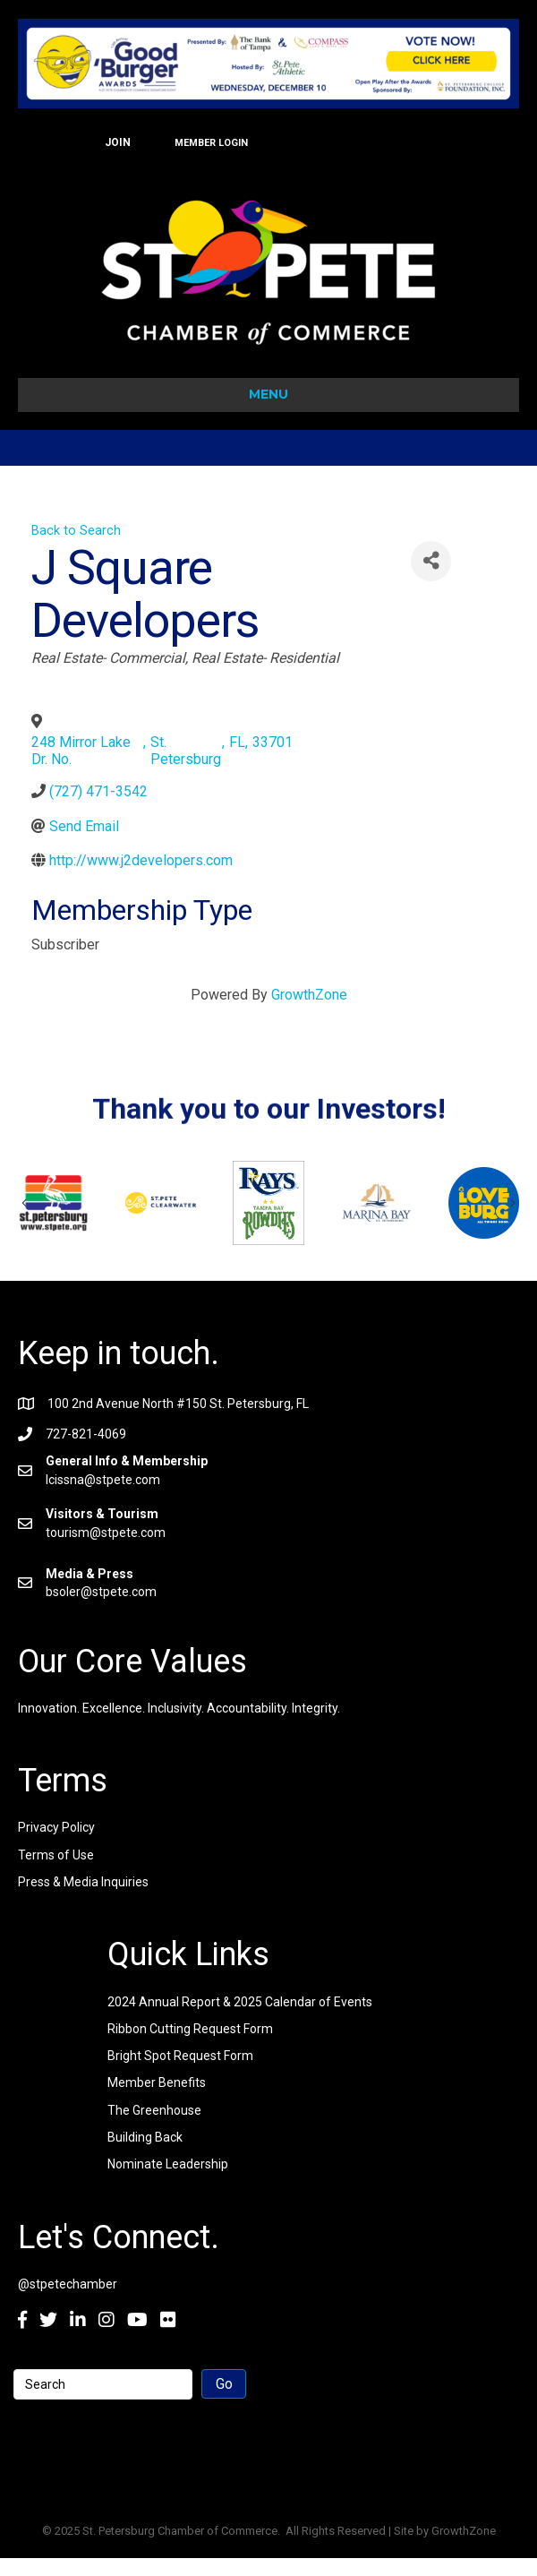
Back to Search (76, 530)
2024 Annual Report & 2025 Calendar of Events (239, 2002)
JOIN (118, 142)
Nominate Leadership (167, 2164)
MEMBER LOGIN (211, 143)
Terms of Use (56, 1855)
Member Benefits (156, 2082)
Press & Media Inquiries (83, 1882)
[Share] (431, 561)
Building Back (145, 2137)
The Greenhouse (154, 2110)
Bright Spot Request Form (180, 2055)
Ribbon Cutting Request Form (190, 2029)
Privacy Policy (56, 1827)
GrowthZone (309, 994)
